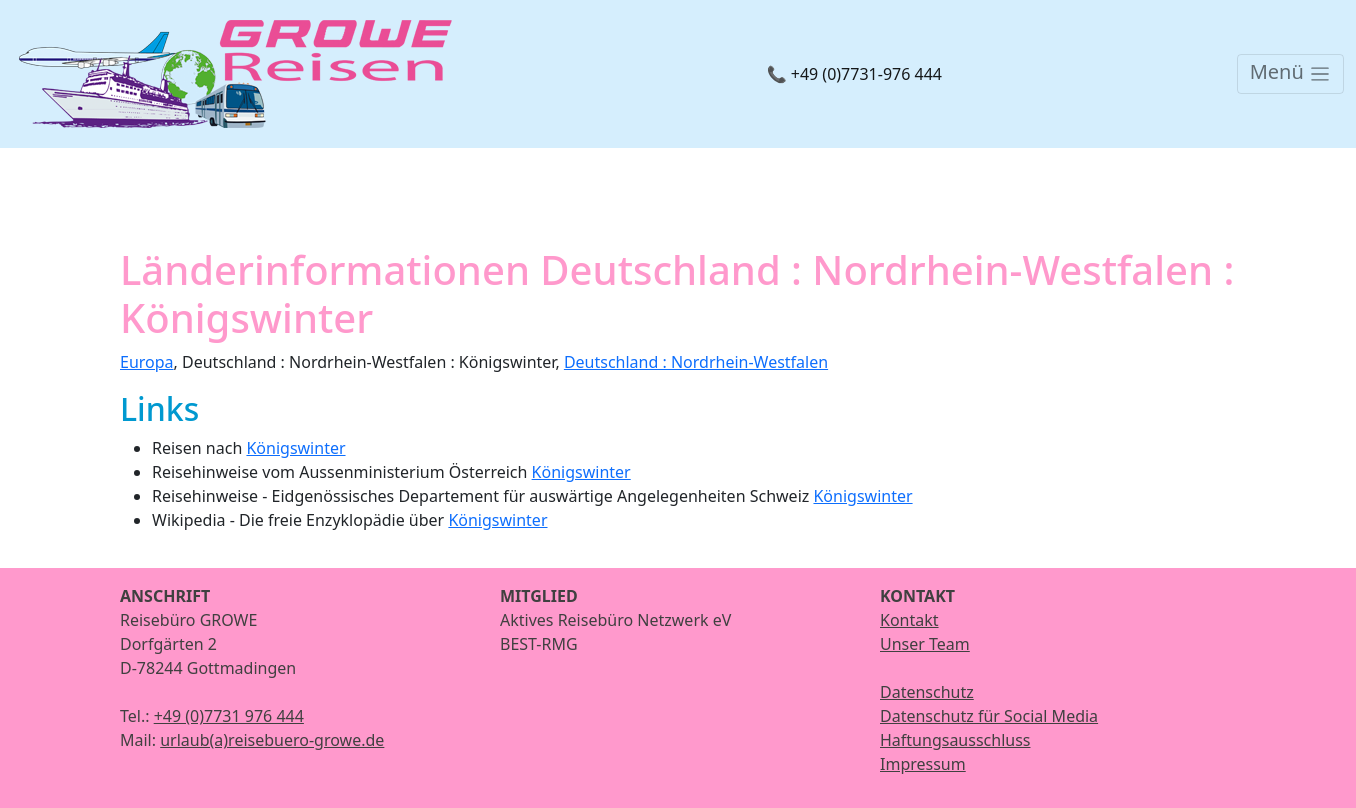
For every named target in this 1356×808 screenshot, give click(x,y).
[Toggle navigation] (1290, 74)
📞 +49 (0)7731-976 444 (854, 74)
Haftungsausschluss (955, 740)
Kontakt (909, 620)
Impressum (923, 764)
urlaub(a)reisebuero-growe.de (272, 740)
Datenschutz (927, 692)
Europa (147, 362)
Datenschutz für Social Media (989, 716)
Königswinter (295, 448)
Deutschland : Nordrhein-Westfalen (696, 362)
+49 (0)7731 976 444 (229, 716)
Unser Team (925, 644)
